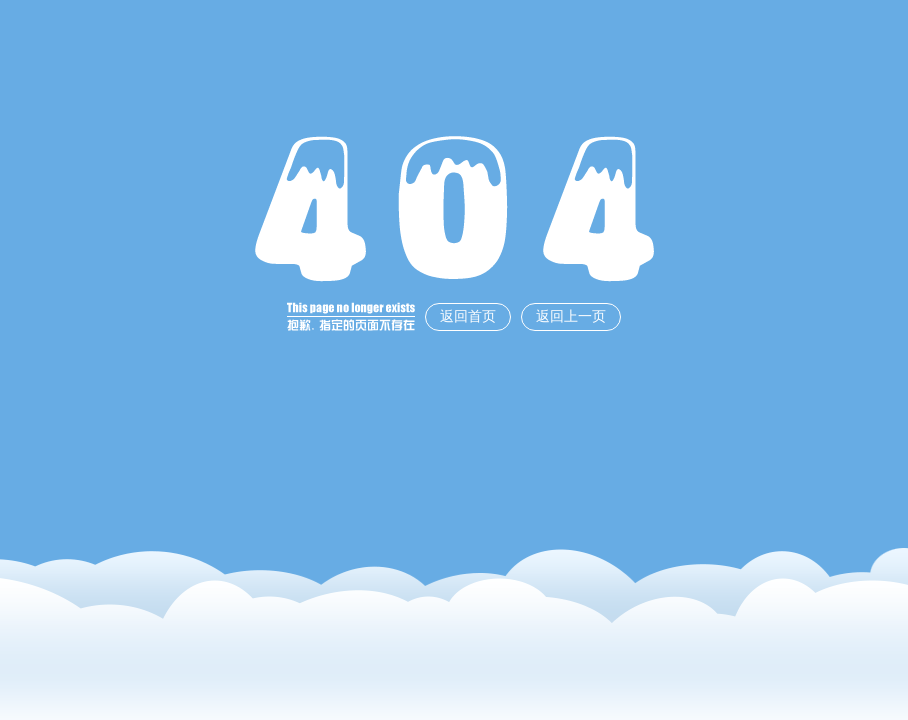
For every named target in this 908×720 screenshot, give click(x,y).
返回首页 (468, 316)
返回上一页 (571, 316)
